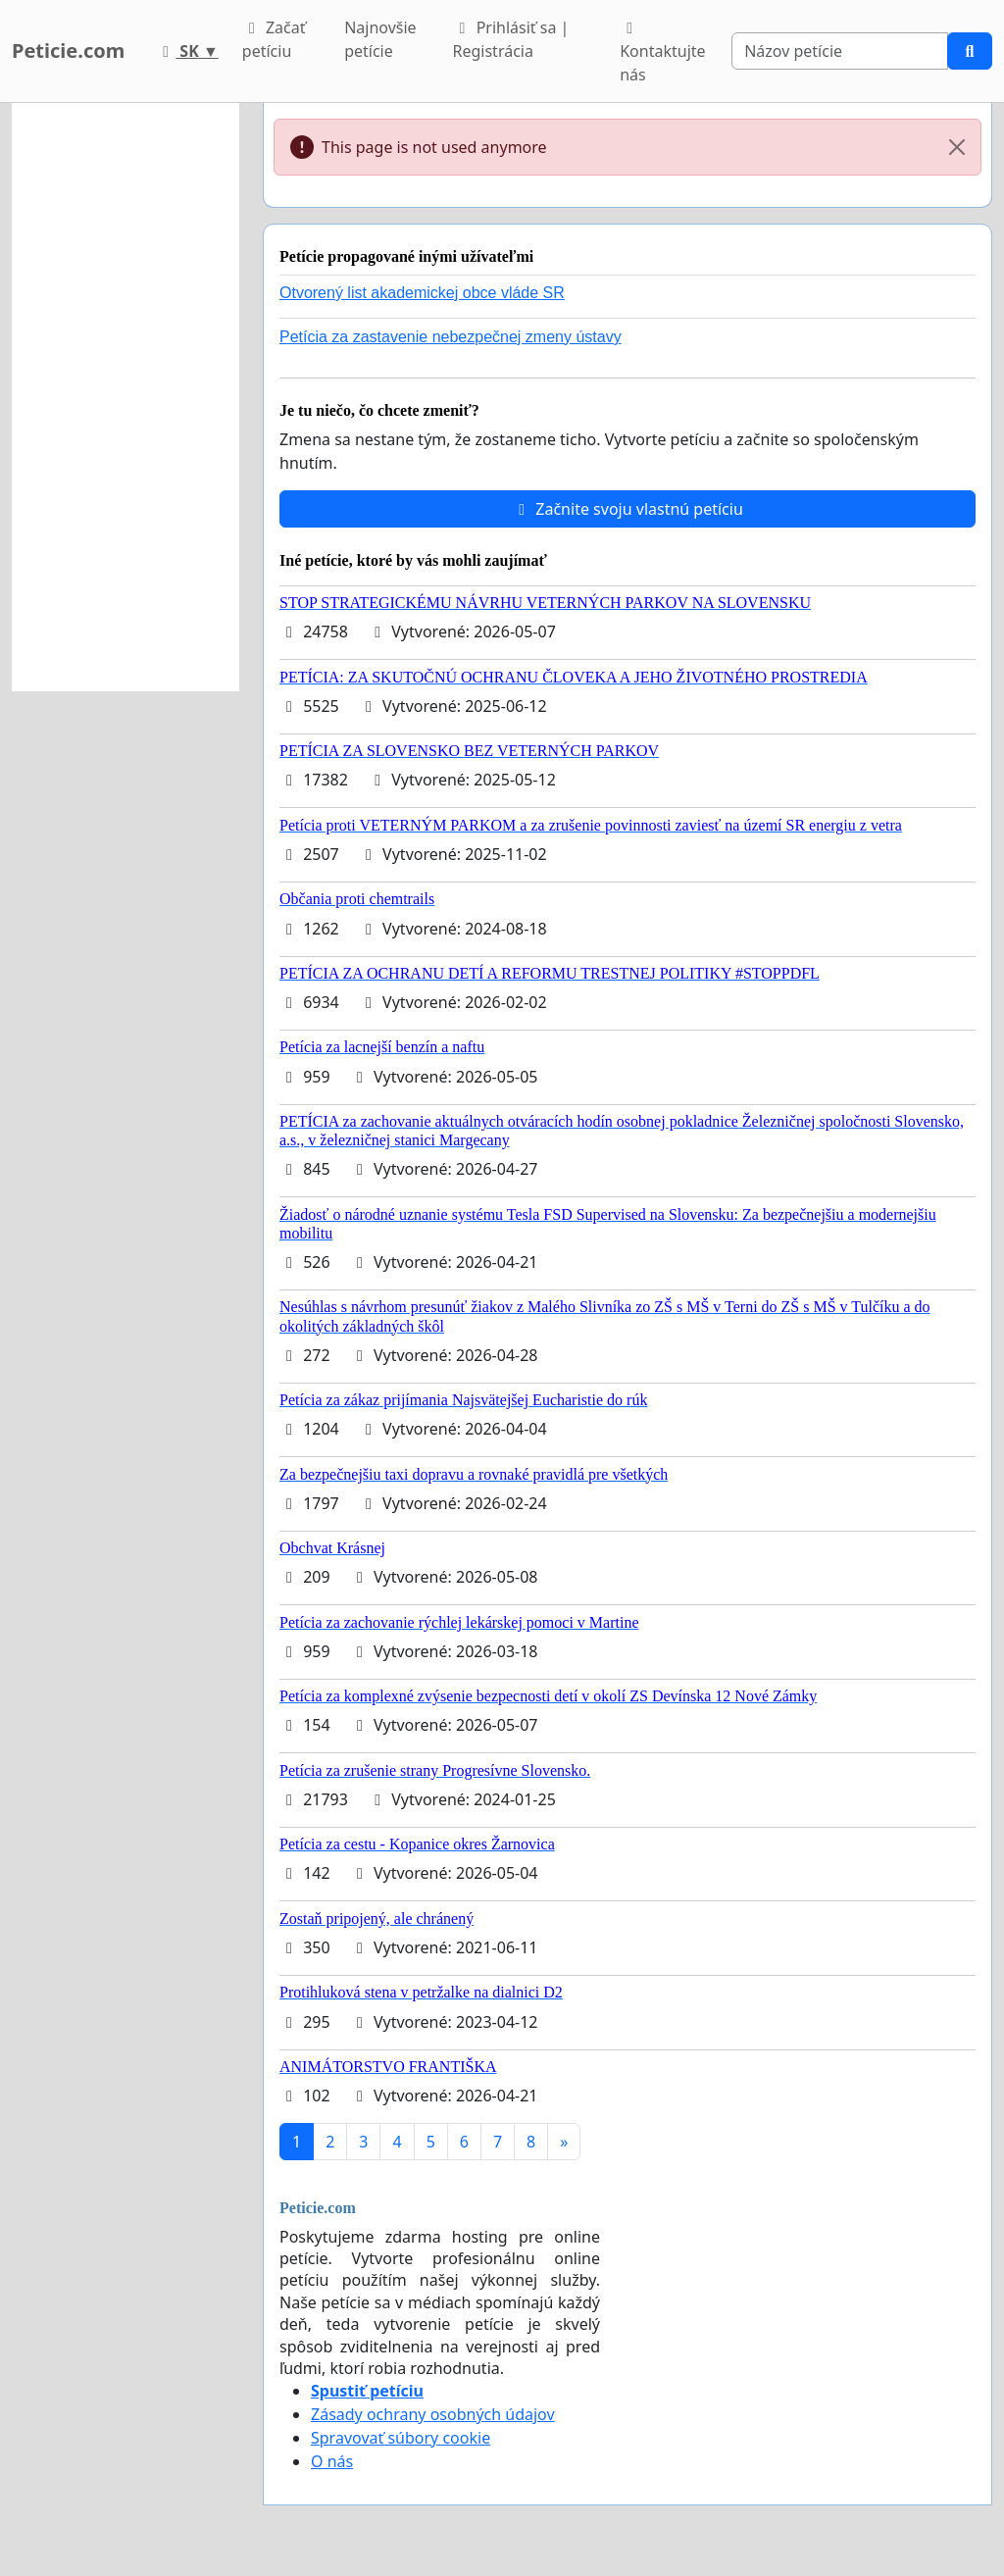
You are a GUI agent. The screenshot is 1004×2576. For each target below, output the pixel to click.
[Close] (956, 147)
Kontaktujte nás (662, 53)
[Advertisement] (125, 397)
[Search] (839, 51)
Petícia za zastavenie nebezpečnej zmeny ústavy (450, 336)
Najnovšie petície (380, 39)
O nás (332, 2461)
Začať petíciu (274, 39)
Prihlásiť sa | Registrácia (511, 39)
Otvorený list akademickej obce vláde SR (422, 292)
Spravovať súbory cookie (400, 2438)
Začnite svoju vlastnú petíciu (627, 509)
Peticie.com (68, 50)
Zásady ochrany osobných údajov (433, 2414)
